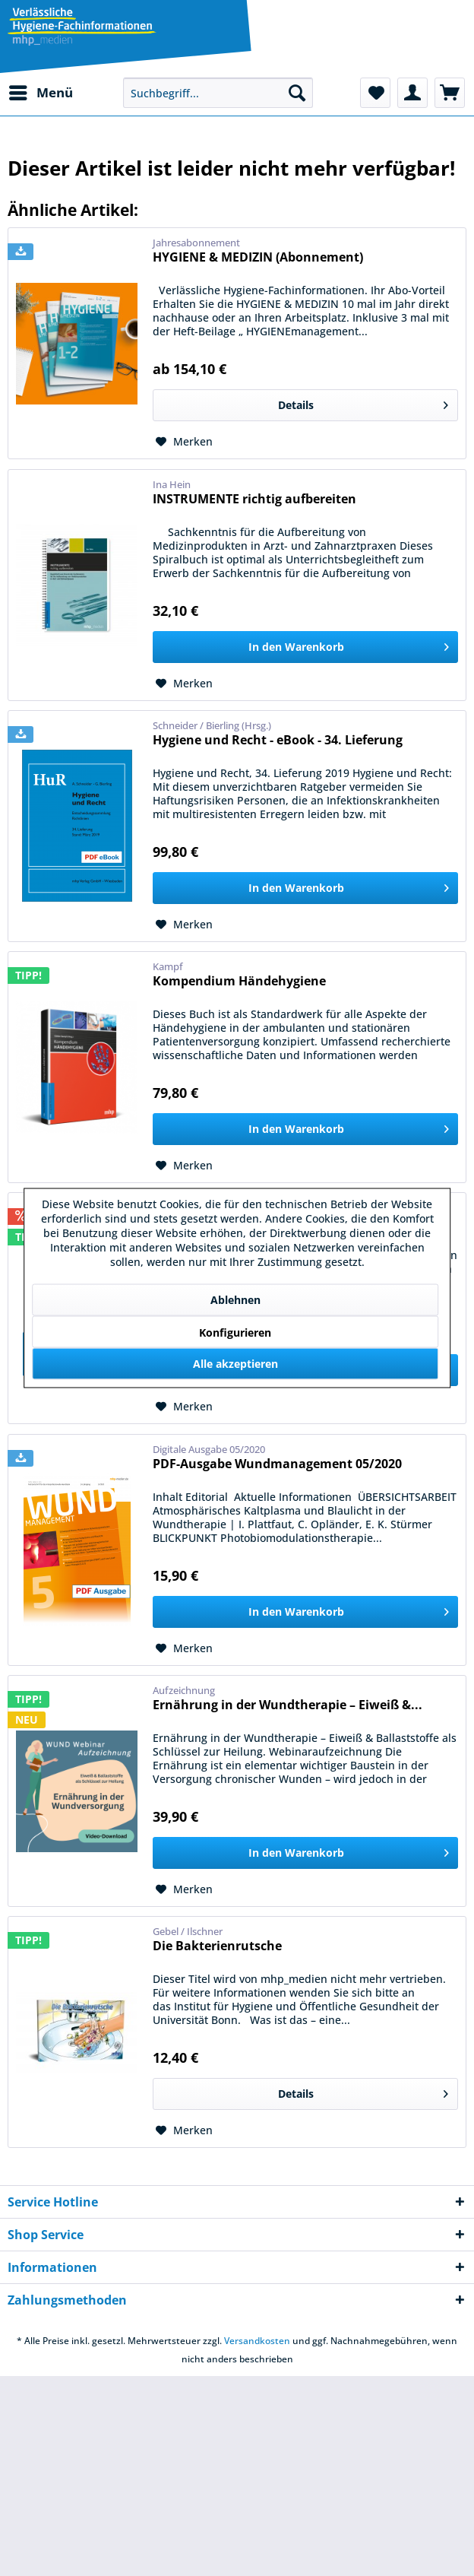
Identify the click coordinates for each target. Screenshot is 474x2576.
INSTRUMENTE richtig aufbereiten (254, 499)
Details (363, 402)
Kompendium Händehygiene (239, 981)
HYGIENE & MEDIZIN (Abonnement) (258, 257)
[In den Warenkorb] (305, 647)
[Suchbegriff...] (218, 93)
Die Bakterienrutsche (217, 1946)
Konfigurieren (235, 1332)
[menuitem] (40, 93)
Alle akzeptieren (235, 1363)
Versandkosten (257, 2340)
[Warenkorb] (449, 93)
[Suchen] (297, 93)
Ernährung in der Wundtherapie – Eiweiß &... (287, 1705)
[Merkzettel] (375, 93)
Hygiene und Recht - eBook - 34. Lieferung (278, 740)
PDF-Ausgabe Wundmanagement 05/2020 (277, 1464)
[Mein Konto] (412, 93)
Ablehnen (235, 1300)
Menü (41, 91)
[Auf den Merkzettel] (184, 442)
